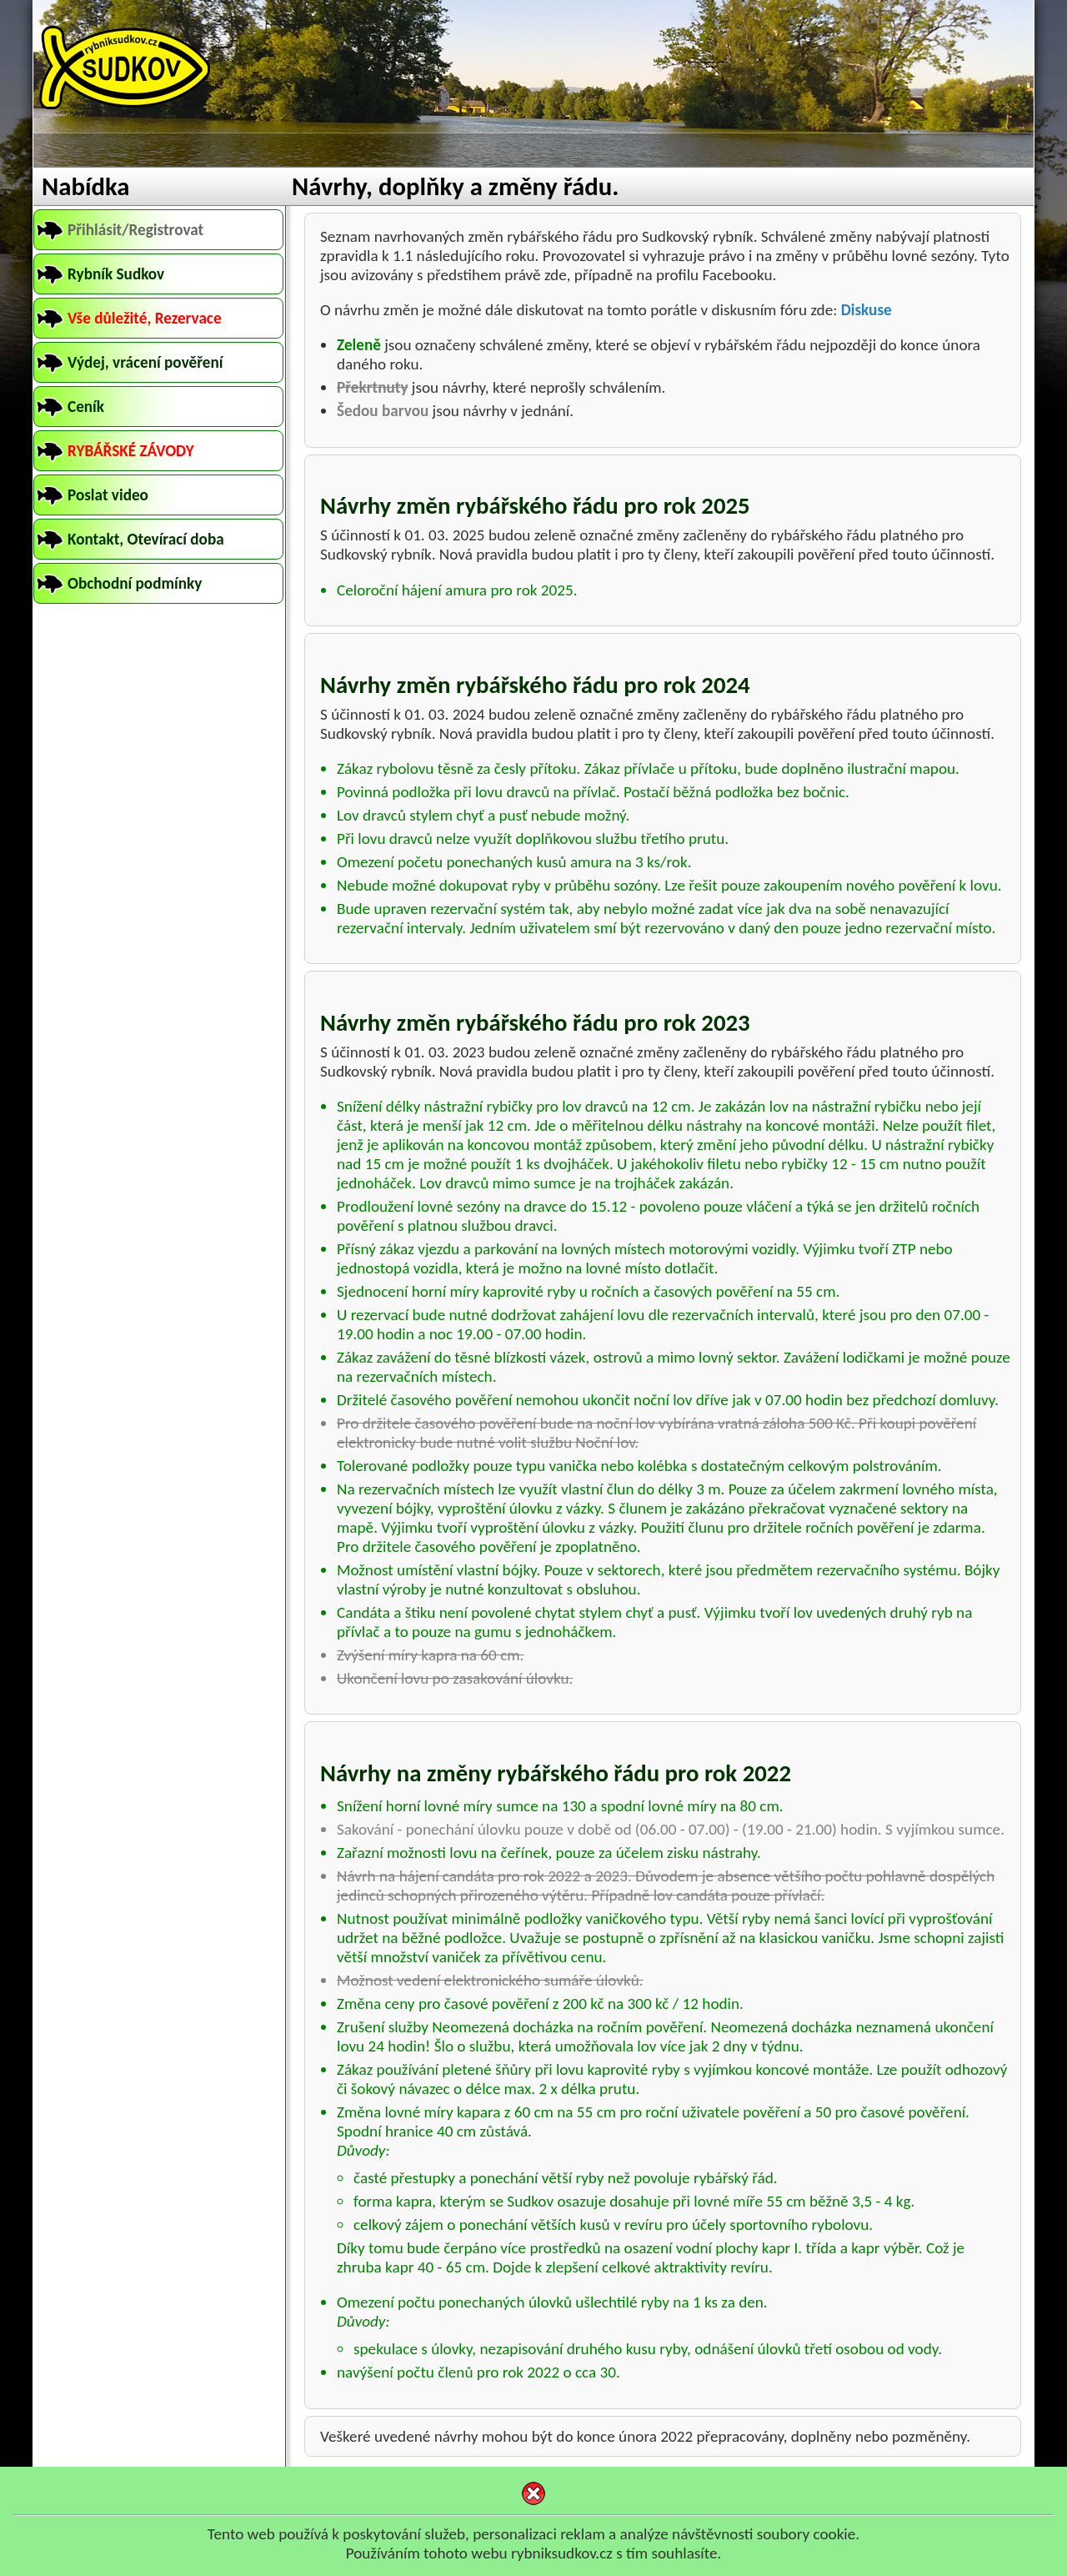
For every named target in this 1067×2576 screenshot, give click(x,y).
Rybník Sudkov (116, 274)
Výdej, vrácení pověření (145, 362)
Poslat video (108, 495)
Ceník (86, 406)
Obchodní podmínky (135, 583)
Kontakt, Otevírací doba (146, 539)
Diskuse (866, 309)
